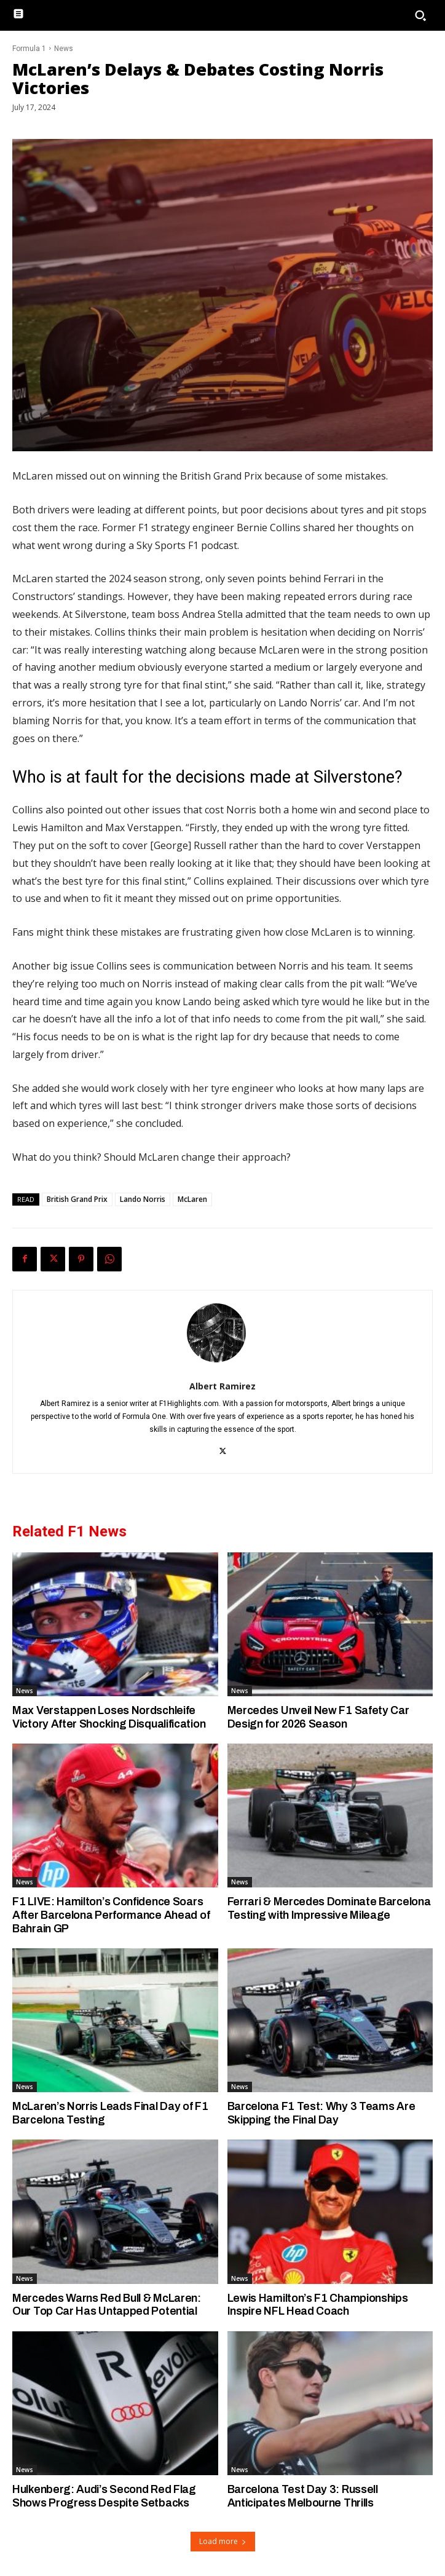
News (63, 48)
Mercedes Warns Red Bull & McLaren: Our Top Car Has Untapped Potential (106, 2305)
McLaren (192, 1199)
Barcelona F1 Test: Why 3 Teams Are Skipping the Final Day (321, 2113)
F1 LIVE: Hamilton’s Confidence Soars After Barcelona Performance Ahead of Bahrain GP (111, 1914)
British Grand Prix (77, 1199)
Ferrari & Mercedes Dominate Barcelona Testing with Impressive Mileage (329, 1908)
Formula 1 (29, 48)
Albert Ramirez (222, 1386)
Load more (222, 2541)
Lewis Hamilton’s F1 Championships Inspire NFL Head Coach (317, 2305)
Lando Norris (142, 1199)
